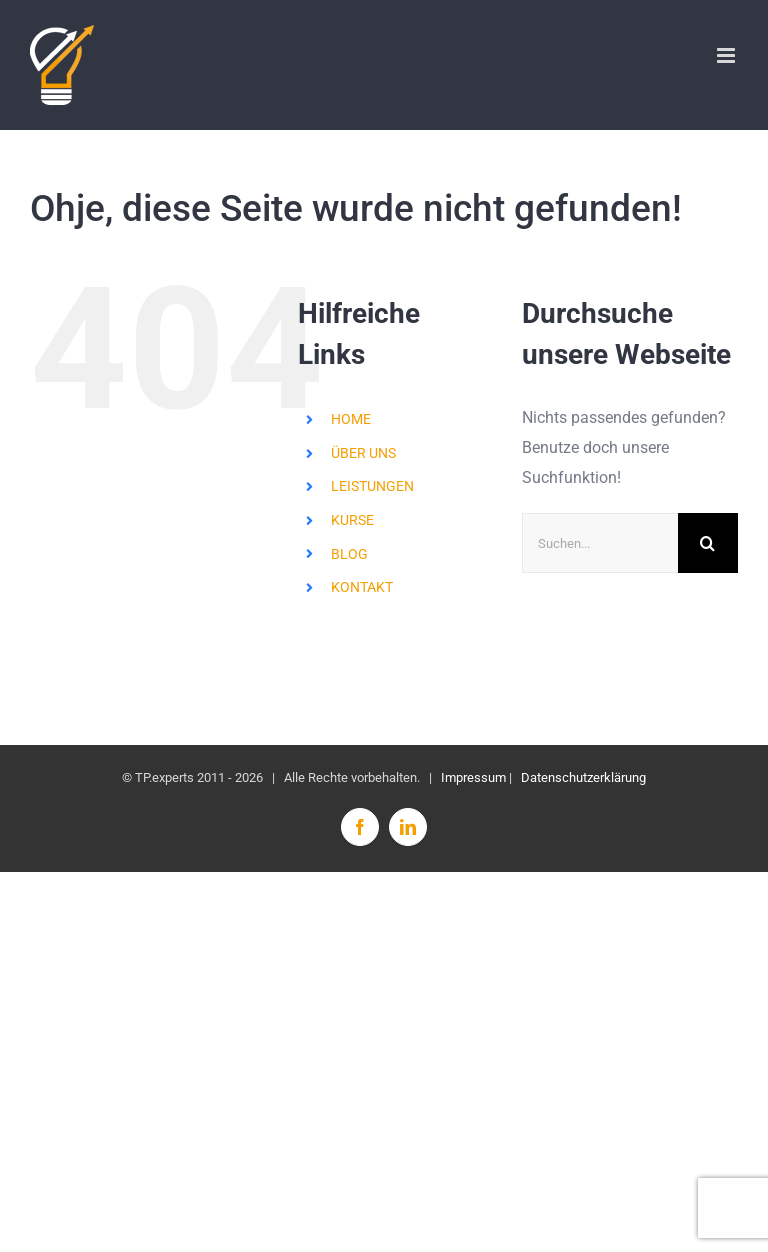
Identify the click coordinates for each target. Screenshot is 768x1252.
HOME (351, 419)
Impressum (473, 777)
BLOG (349, 554)
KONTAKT (362, 587)
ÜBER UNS (363, 453)
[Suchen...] (600, 543)
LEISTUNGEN (372, 486)
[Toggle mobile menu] (727, 55)
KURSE (352, 520)
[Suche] (708, 543)
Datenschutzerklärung (583, 777)
